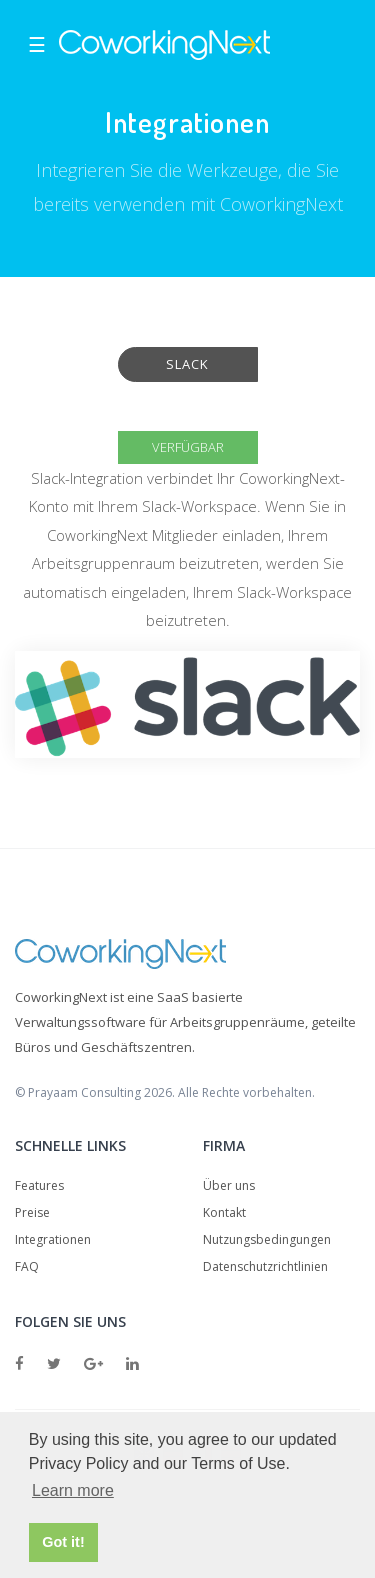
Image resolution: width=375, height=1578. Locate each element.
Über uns (229, 1185)
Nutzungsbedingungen (267, 1239)
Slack (187, 364)
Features (39, 1185)
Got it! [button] (63, 1542)
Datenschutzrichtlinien (265, 1266)
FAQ (27, 1266)
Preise (32, 1212)
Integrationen (53, 1239)
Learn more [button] (73, 1490)
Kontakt (224, 1212)
